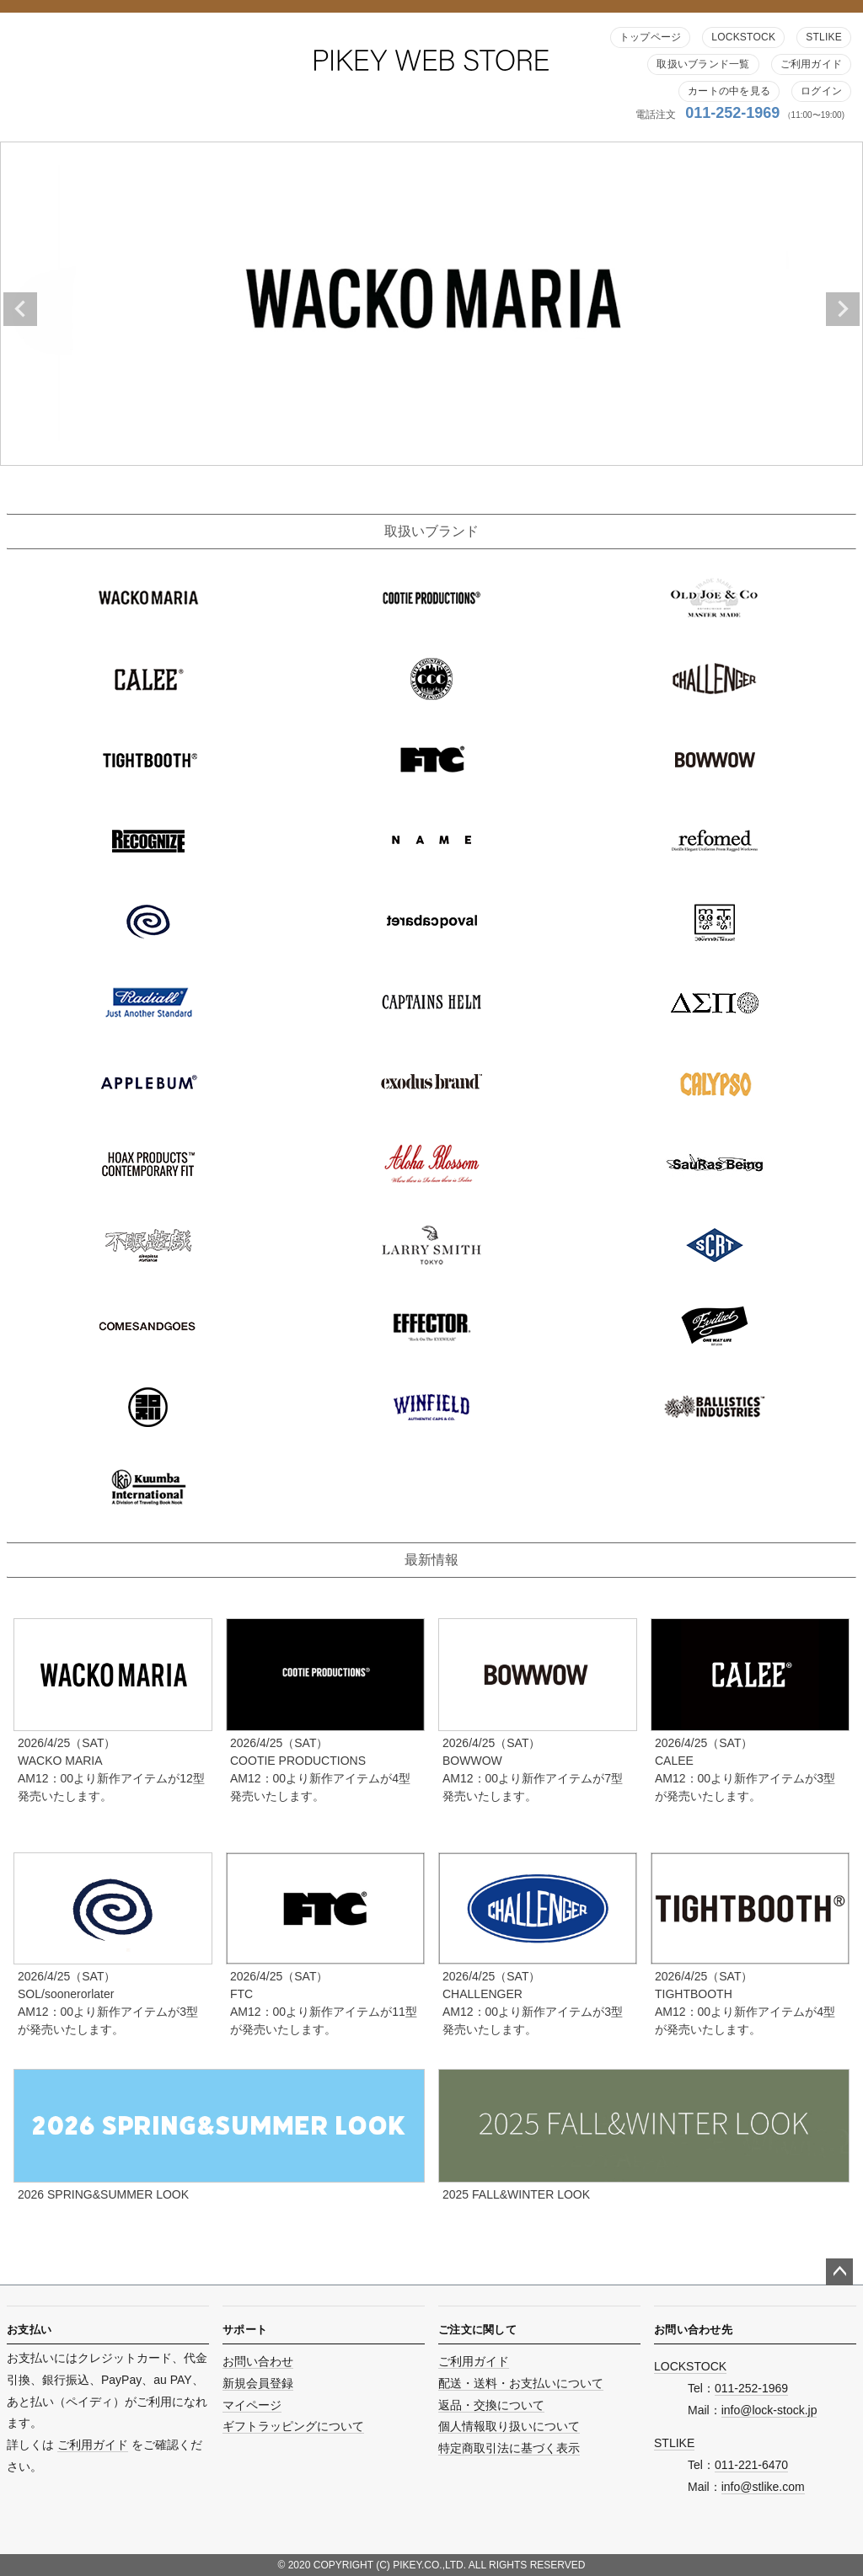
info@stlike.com (763, 2486)
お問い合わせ (257, 2361)
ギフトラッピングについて (293, 2426)
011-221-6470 (751, 2465)
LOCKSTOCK (743, 37)
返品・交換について (491, 2405)
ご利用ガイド (811, 64)
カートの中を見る (729, 91)
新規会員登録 (257, 2383)
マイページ (251, 2405)
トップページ (650, 37)
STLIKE (824, 37)
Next (843, 309)
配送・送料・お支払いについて (520, 2383)
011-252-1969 (732, 112)
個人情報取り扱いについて (509, 2426)
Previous (20, 309)
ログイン (821, 91)
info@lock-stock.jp (769, 2410)
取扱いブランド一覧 (703, 64)
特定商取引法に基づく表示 (509, 2448)
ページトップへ (839, 2271)
